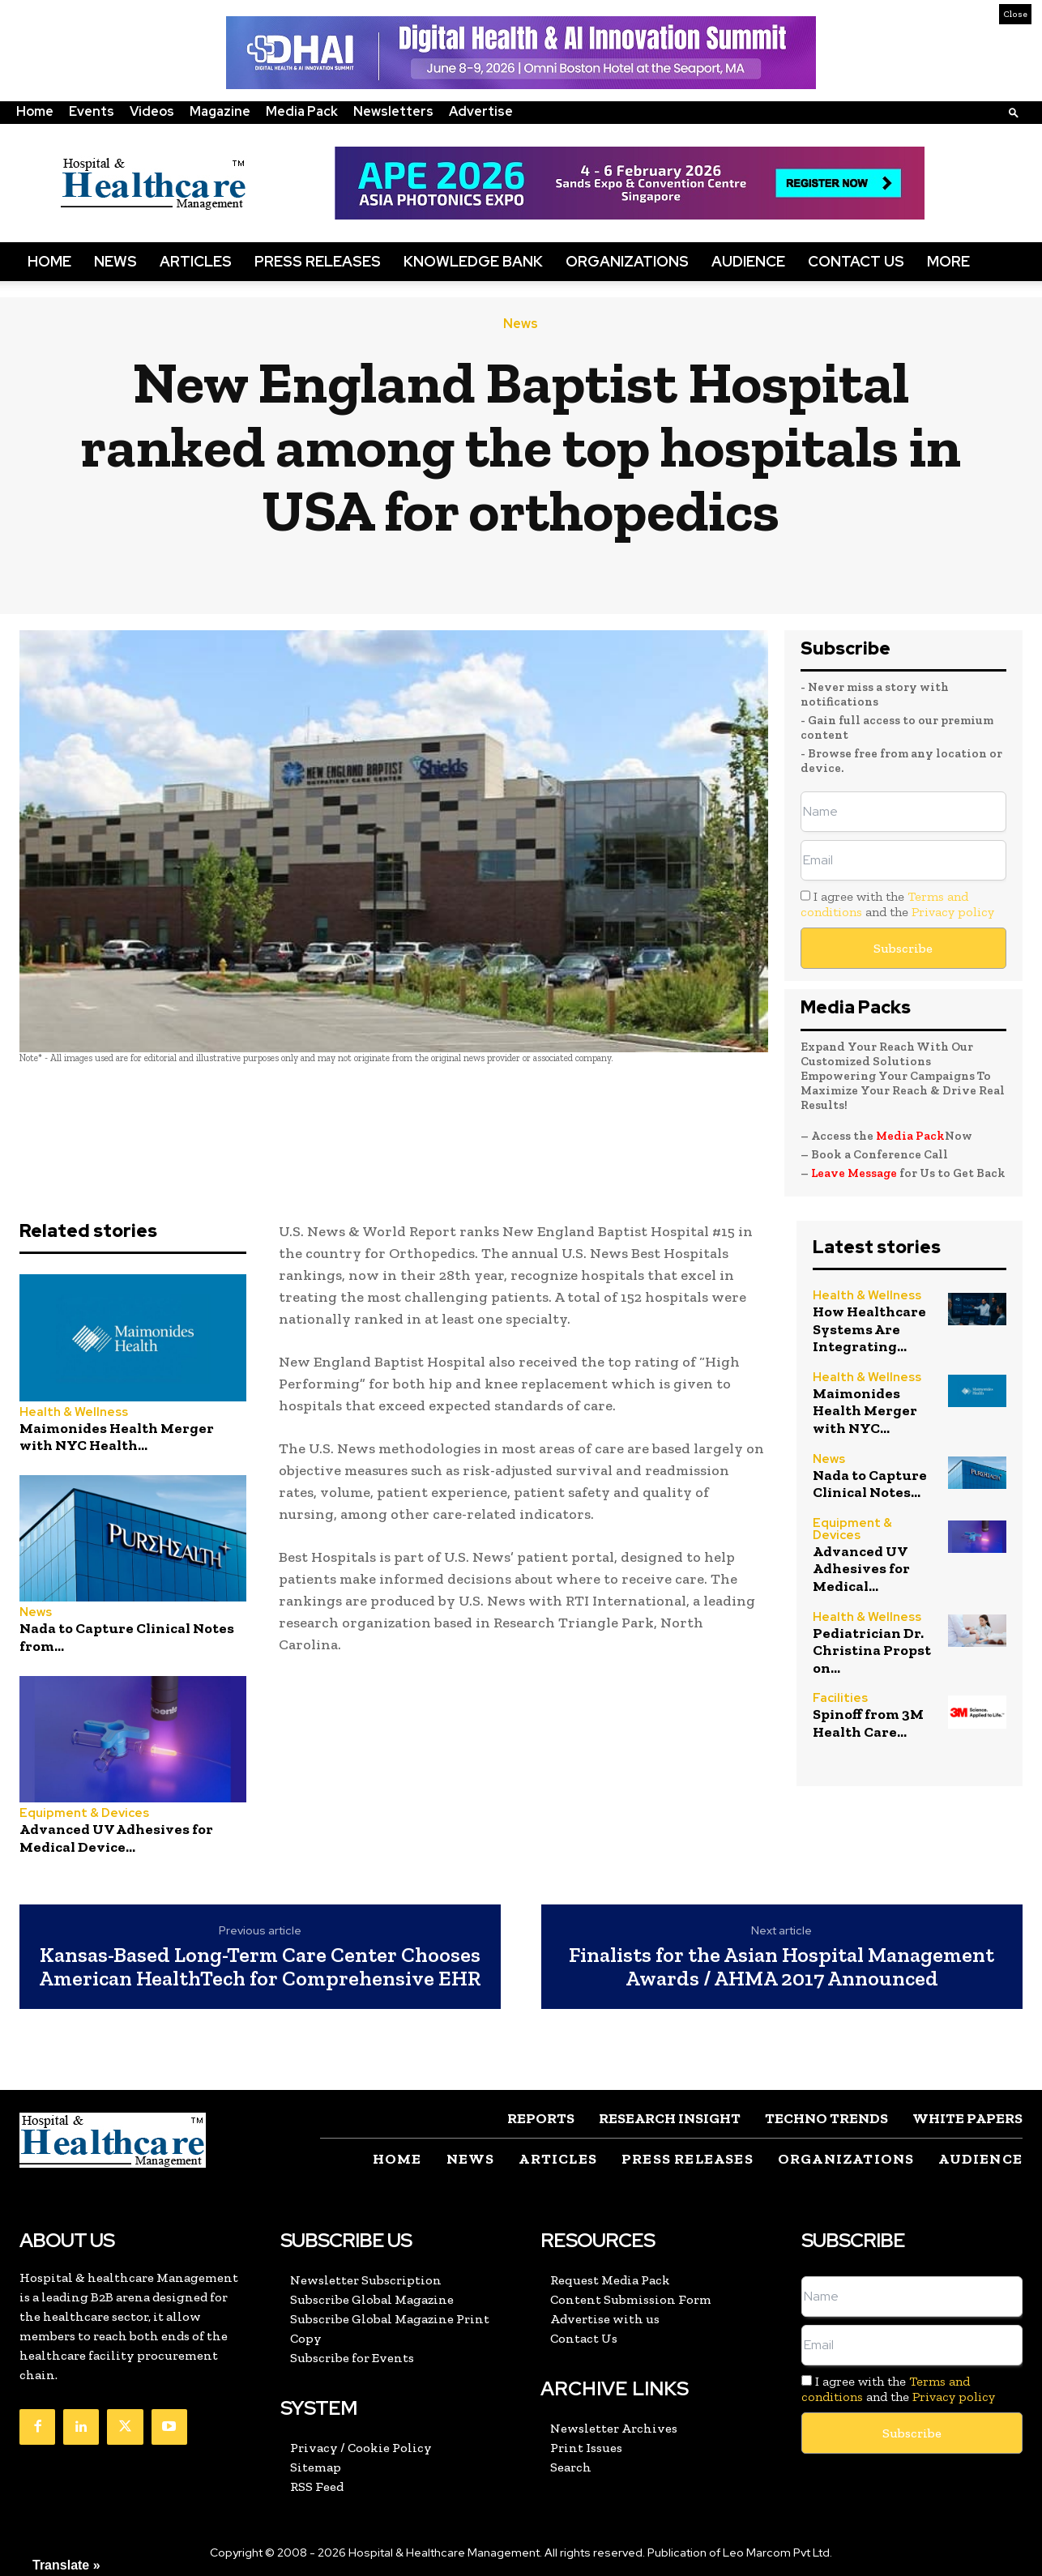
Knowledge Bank (473, 261)
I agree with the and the (897, 904)
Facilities (840, 1698)
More (948, 261)
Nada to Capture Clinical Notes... (870, 1484)
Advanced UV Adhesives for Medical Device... (116, 1838)
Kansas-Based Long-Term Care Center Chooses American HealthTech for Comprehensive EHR (260, 1966)
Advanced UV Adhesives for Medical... (861, 1568)
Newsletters (393, 111)
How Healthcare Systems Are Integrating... (869, 1329)
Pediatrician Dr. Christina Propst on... (872, 1650)
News (115, 261)
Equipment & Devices (84, 1813)
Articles (196, 261)
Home (34, 111)
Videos (152, 111)
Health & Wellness (73, 1412)
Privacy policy (953, 911)
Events (91, 111)
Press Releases (317, 261)
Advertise (481, 111)
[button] (1013, 112)
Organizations (627, 261)
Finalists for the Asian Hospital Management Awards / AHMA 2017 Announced (781, 1966)
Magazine (220, 111)
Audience (748, 261)
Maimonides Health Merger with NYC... (865, 1410)
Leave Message (854, 1173)
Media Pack (302, 111)
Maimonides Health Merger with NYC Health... (116, 1437)
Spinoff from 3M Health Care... (868, 1723)
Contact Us (856, 261)
